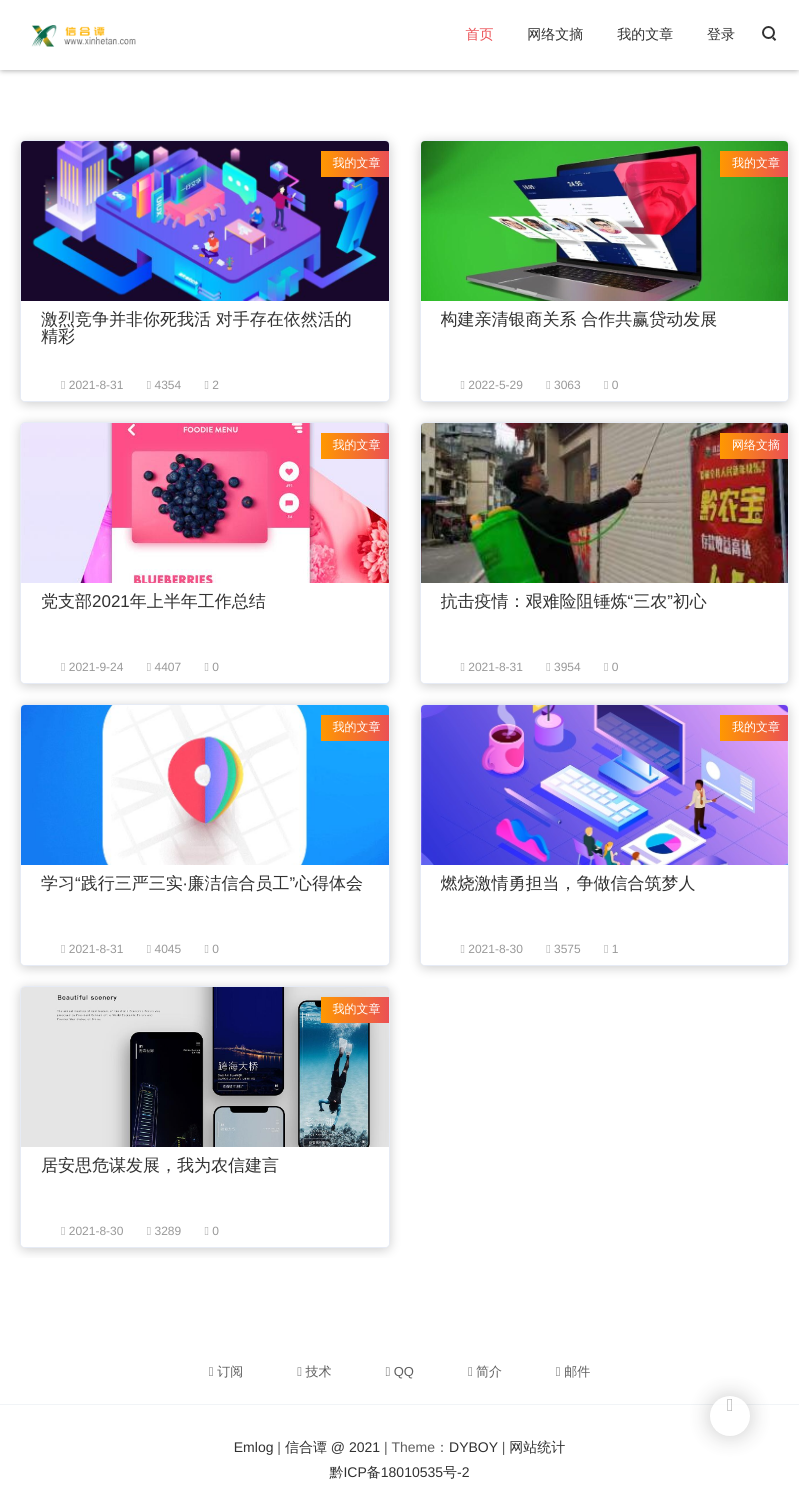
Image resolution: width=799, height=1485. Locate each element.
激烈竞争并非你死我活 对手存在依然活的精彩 (196, 328)
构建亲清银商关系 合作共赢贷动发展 (579, 319)
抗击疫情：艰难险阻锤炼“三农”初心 (574, 601)
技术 (314, 1371)
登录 (721, 34)
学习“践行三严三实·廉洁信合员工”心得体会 (202, 883)
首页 (479, 34)
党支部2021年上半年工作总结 (153, 601)
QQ (399, 1371)
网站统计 (537, 1447)
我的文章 (645, 34)
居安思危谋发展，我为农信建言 (160, 1165)
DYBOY (473, 1447)
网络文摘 (555, 34)
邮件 (573, 1371)
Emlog (254, 1447)
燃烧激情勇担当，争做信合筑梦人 (568, 883)
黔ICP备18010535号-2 (399, 1472)
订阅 (226, 1371)
